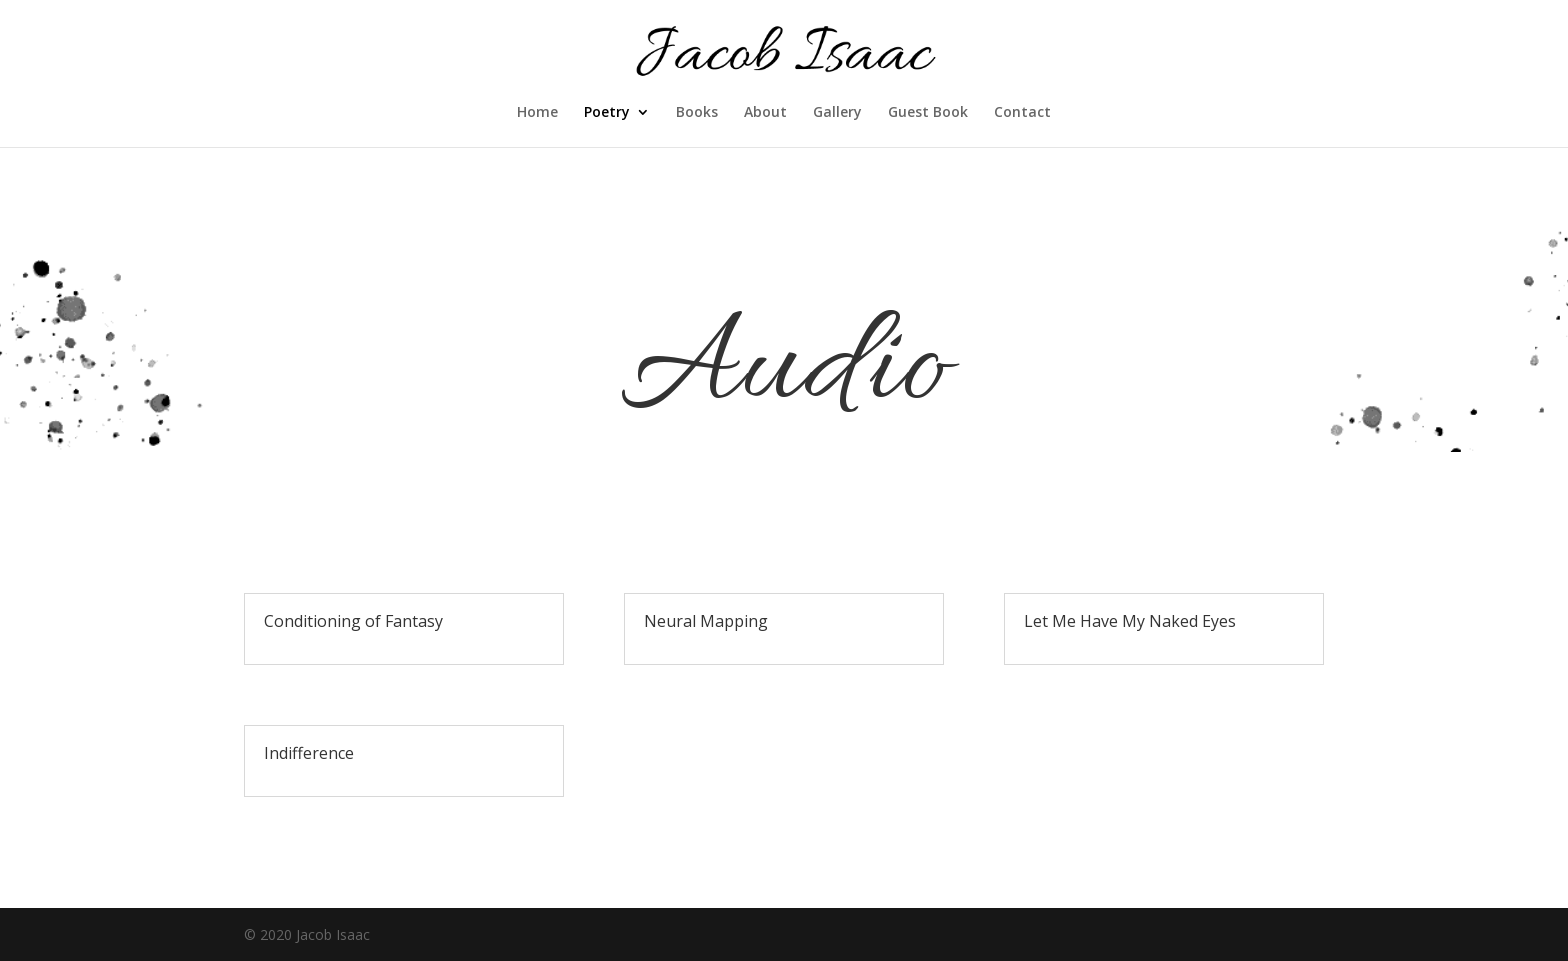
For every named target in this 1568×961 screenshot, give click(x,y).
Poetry (607, 113)
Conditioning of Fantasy (353, 621)
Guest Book (928, 113)
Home (537, 113)
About (765, 113)
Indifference (309, 753)
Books (697, 113)
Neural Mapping (706, 621)
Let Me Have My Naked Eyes (1130, 621)
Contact (1022, 113)
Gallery (837, 113)
